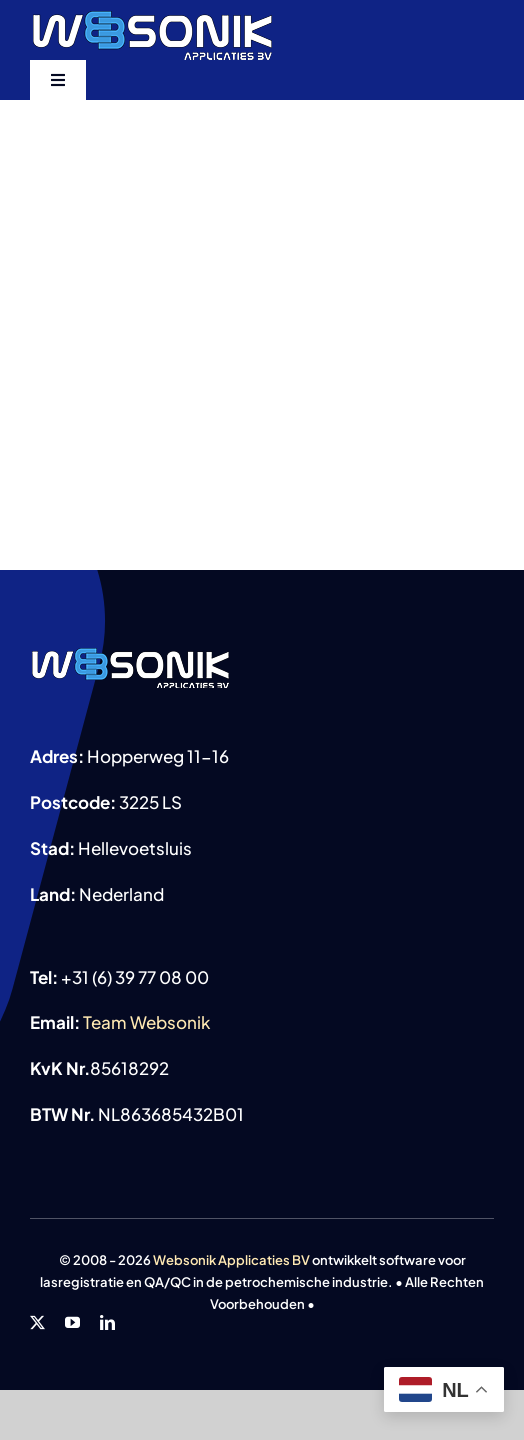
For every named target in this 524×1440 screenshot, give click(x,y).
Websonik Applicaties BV (231, 1260)
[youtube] (72, 1322)
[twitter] (37, 1322)
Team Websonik (146, 1022)
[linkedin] (107, 1322)
